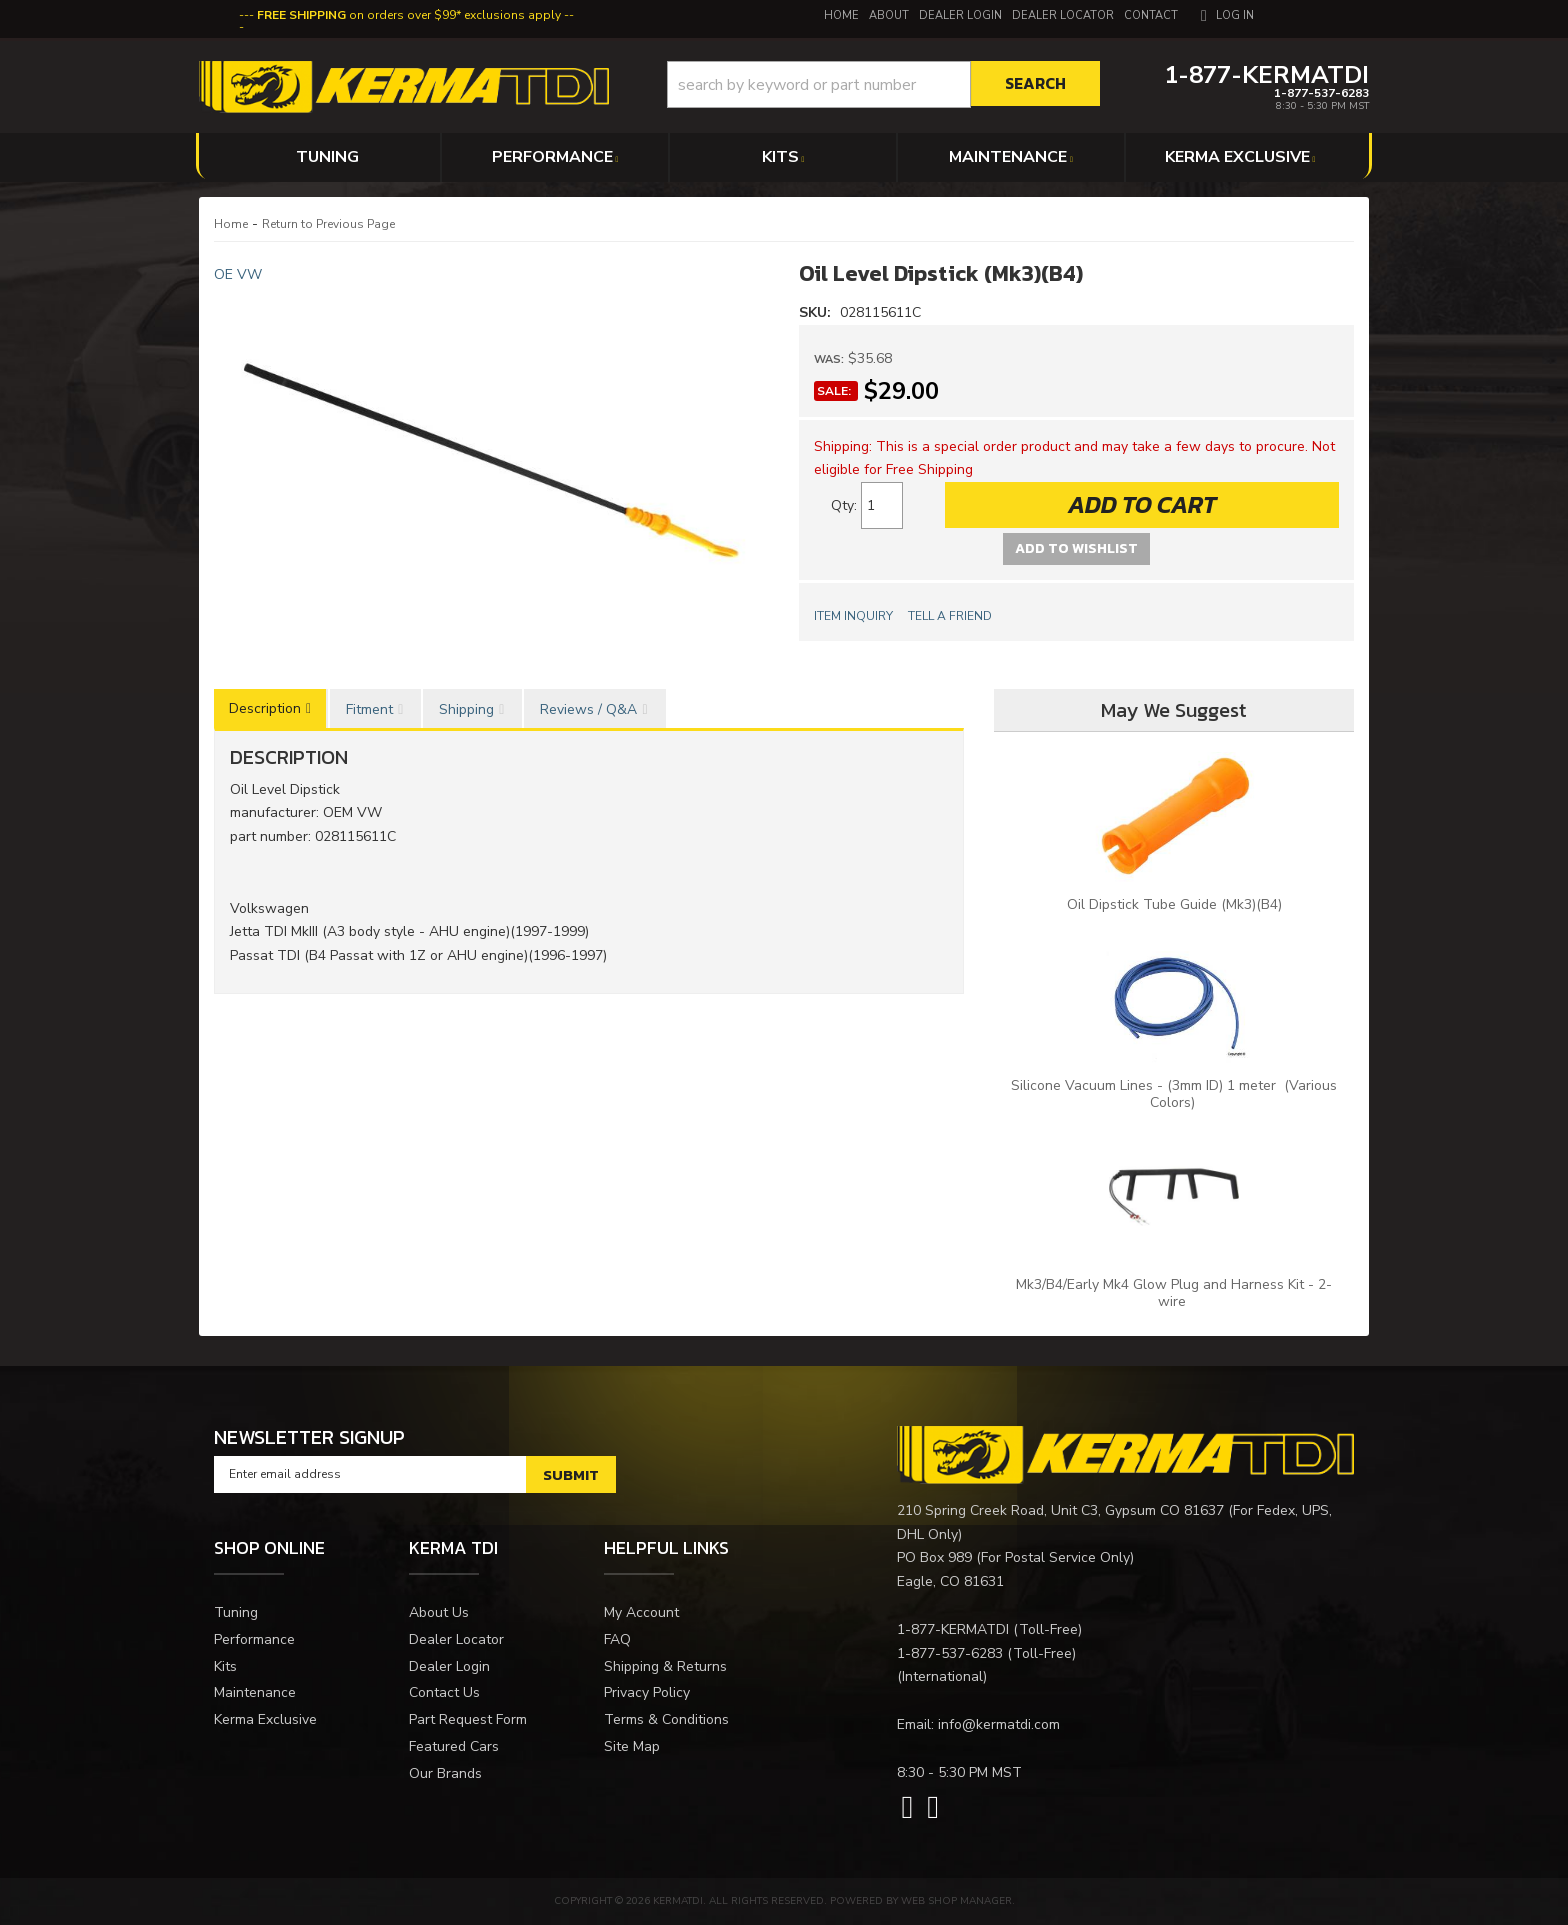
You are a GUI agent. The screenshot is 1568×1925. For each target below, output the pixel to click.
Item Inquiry (853, 616)
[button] (883, 84)
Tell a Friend (950, 616)
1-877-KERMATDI (953, 1629)
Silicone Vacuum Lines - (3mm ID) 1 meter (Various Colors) (1174, 1094)
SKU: (817, 312)
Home (231, 224)
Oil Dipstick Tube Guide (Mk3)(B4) (1174, 904)
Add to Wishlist (1076, 548)
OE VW (238, 274)
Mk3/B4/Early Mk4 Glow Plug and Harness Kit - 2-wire (1174, 1293)
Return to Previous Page (328, 224)
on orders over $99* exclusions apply (409, 15)
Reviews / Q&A (588, 709)
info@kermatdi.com (999, 1724)
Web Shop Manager (956, 1901)
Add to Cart (1142, 504)
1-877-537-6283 (950, 1653)
